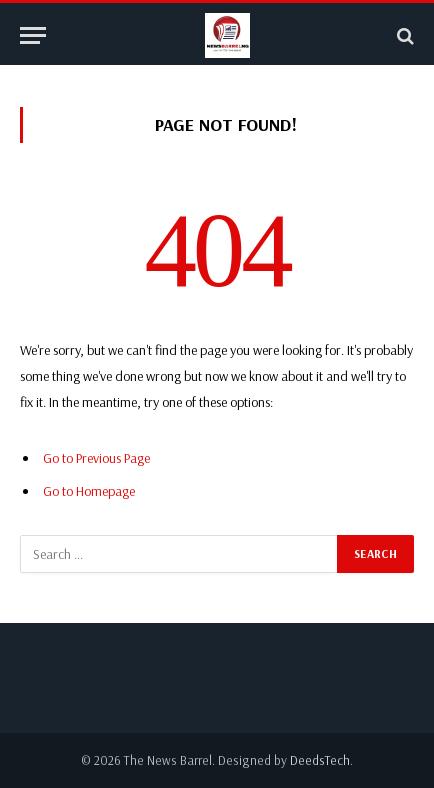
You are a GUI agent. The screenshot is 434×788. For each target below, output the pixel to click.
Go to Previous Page (96, 458)
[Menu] (33, 35)
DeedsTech (320, 760)
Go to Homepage (89, 491)
